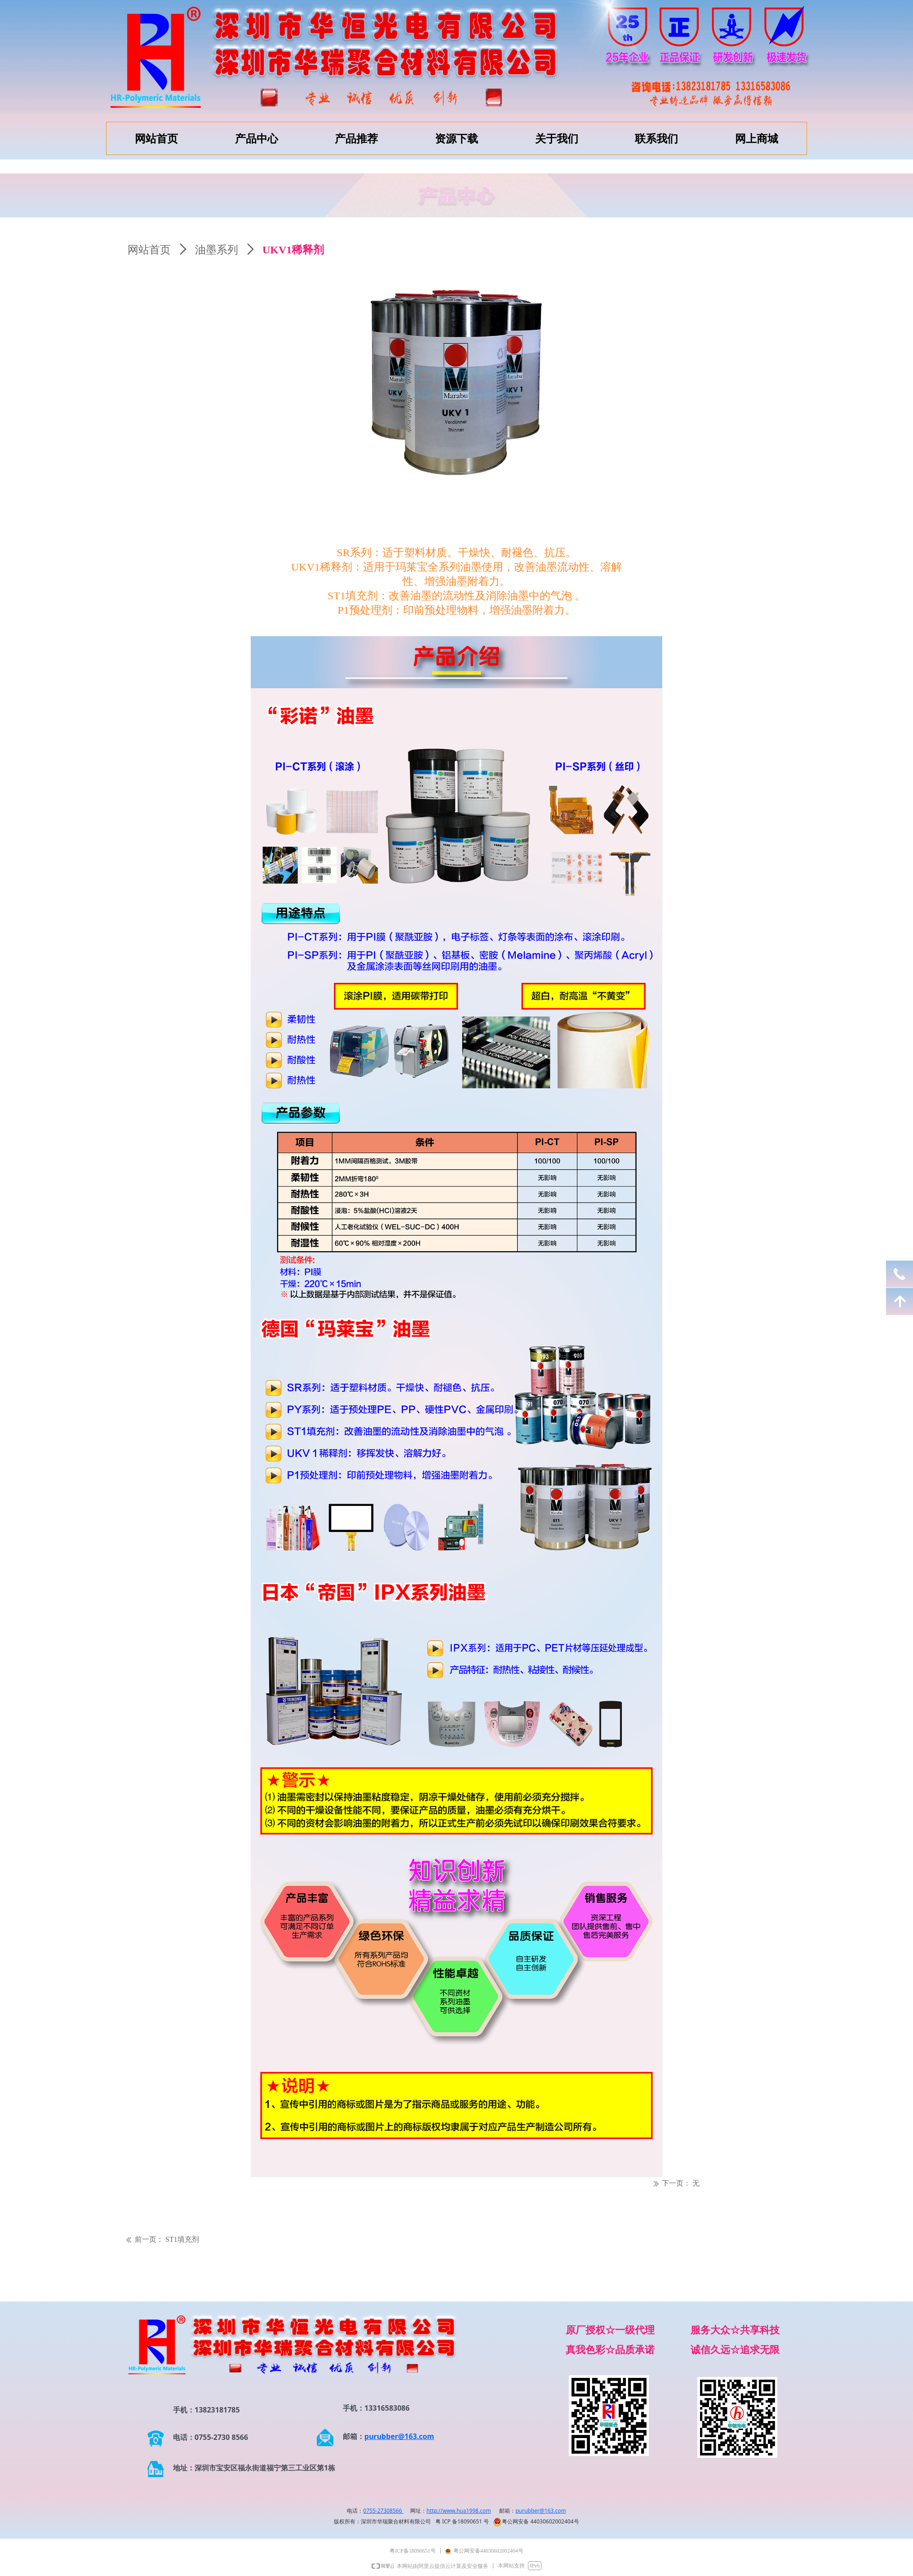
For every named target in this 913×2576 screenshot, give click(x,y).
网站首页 (149, 250)
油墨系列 (216, 250)
